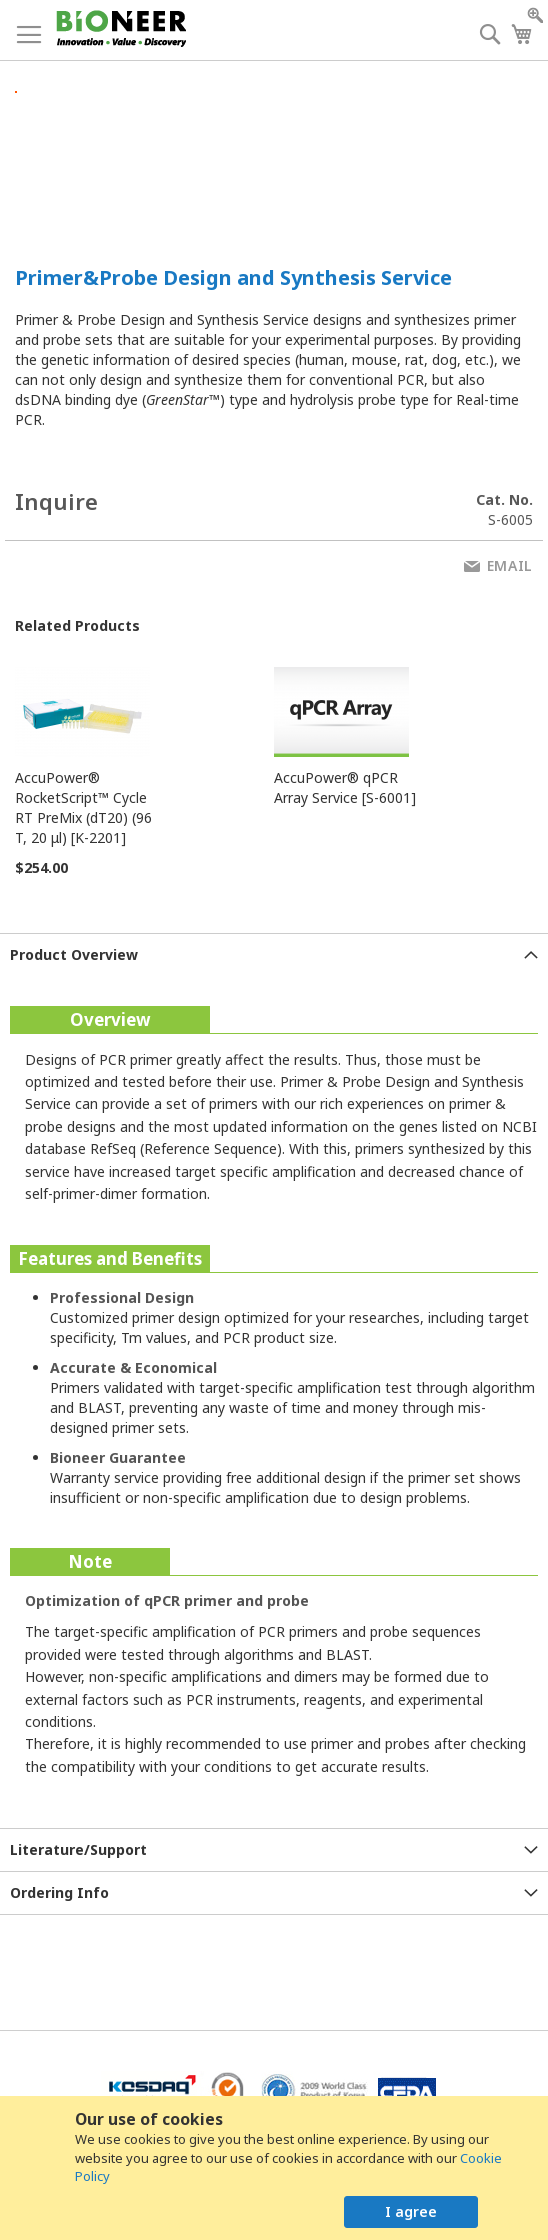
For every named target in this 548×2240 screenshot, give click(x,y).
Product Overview (74, 954)
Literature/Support (78, 1849)
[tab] (274, 954)
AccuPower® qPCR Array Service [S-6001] (345, 787)
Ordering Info (59, 1892)
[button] (157, 76)
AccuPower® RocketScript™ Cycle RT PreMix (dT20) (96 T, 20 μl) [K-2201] (83, 807)
